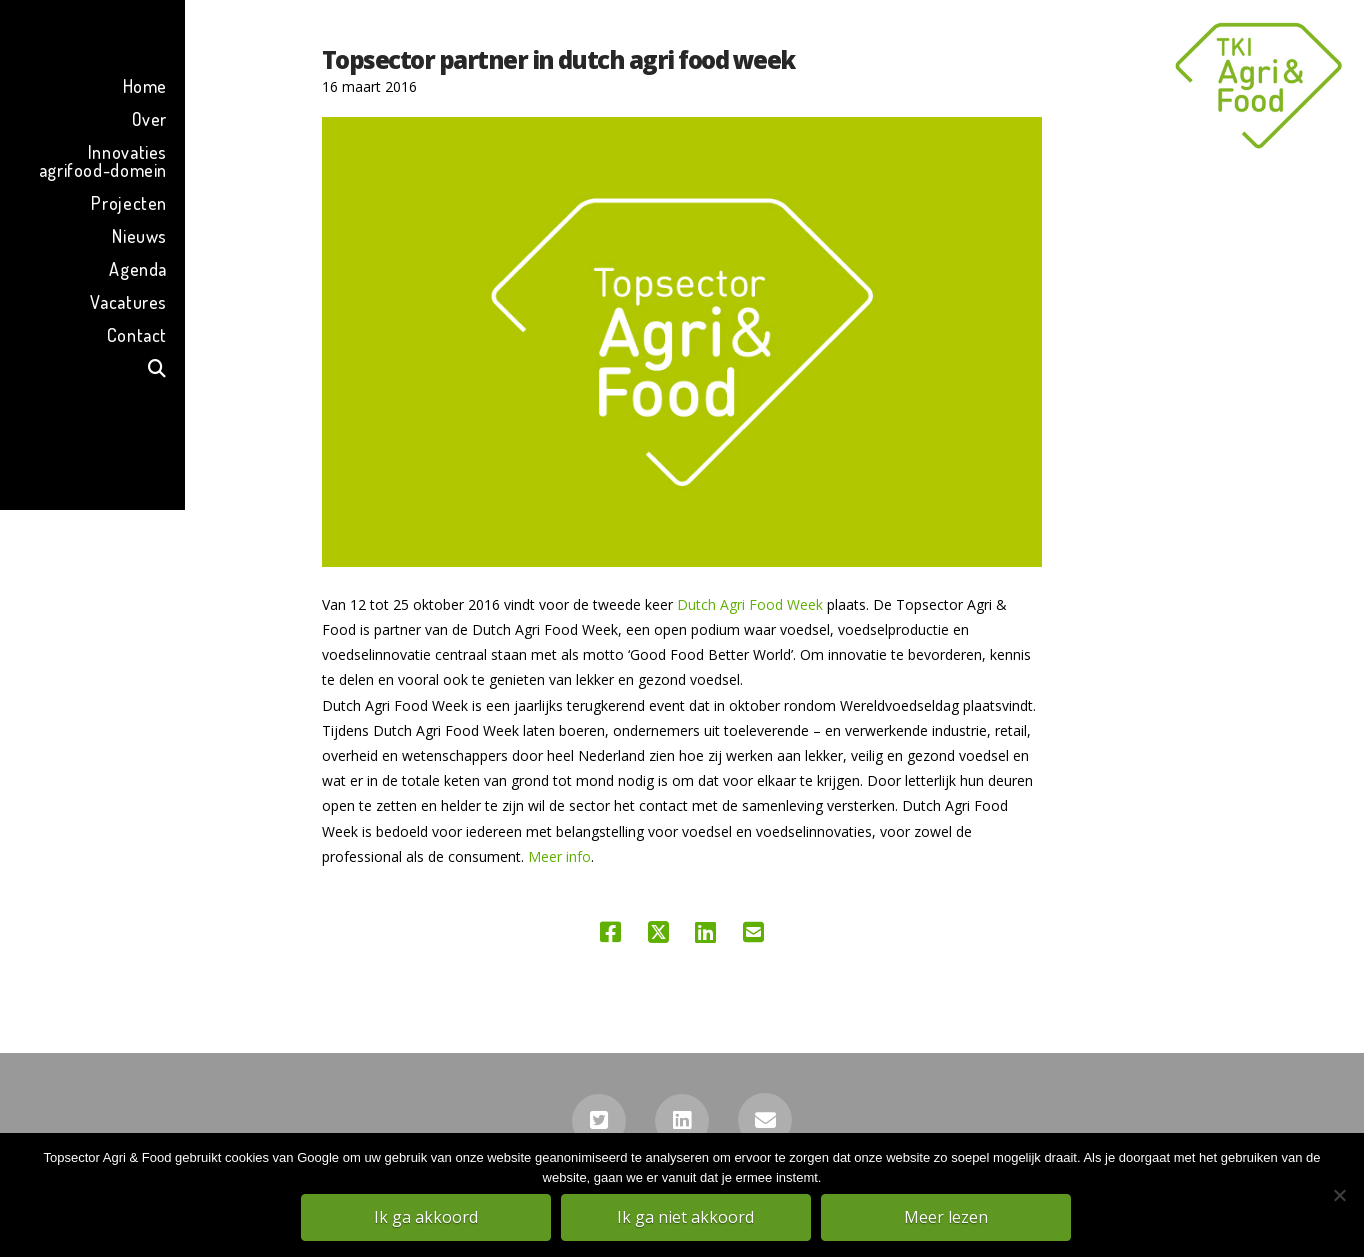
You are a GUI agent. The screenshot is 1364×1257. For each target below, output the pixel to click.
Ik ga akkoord (427, 1218)
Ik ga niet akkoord (687, 1218)
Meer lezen (947, 1218)
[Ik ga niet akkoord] (1339, 1196)
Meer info (557, 856)
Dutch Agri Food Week (750, 604)
